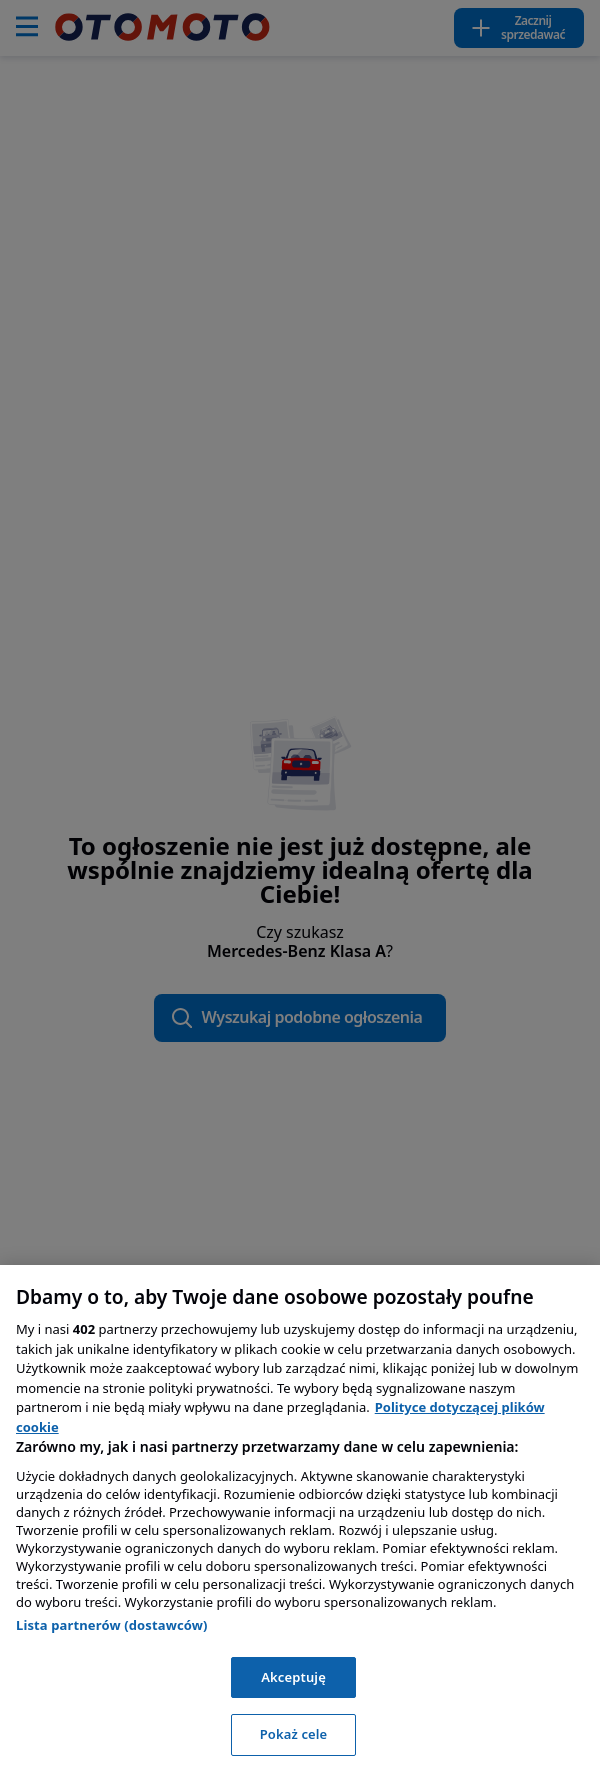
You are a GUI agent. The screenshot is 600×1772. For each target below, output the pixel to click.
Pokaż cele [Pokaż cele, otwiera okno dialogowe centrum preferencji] (294, 1734)
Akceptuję (293, 1677)
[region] (300, 1518)
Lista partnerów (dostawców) (112, 1625)
